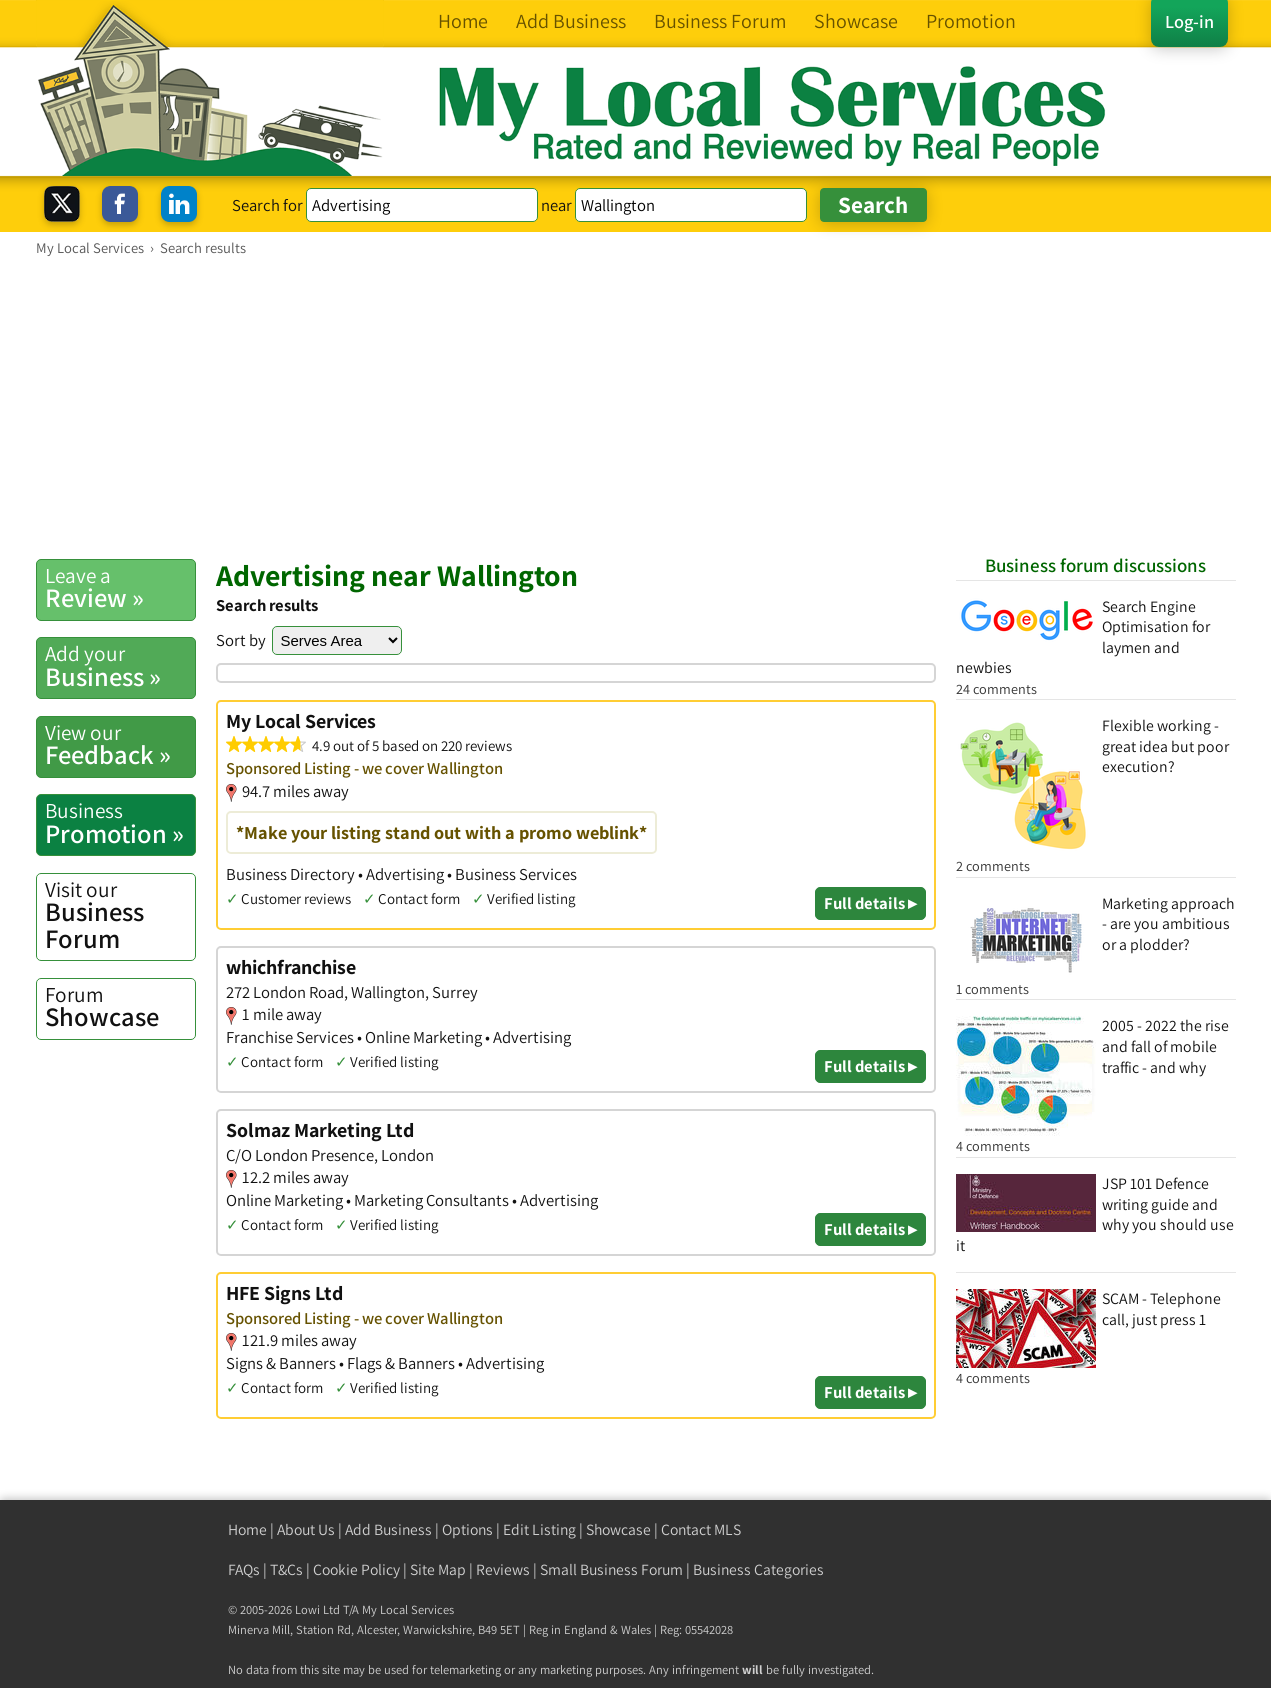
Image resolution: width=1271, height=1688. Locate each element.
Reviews (503, 1569)
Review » (120, 588)
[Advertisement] (636, 407)
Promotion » (120, 823)
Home (247, 1529)
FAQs (244, 1569)
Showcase (120, 1007)
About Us (306, 1529)
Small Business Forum (611, 1569)
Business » (120, 666)
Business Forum (120, 915)
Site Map (438, 1569)
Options (467, 1529)
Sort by (241, 640)
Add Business (388, 1529)
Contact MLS (701, 1529)
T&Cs (286, 1569)
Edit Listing (539, 1529)
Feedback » (120, 745)
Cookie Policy (356, 1569)
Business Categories (758, 1569)
